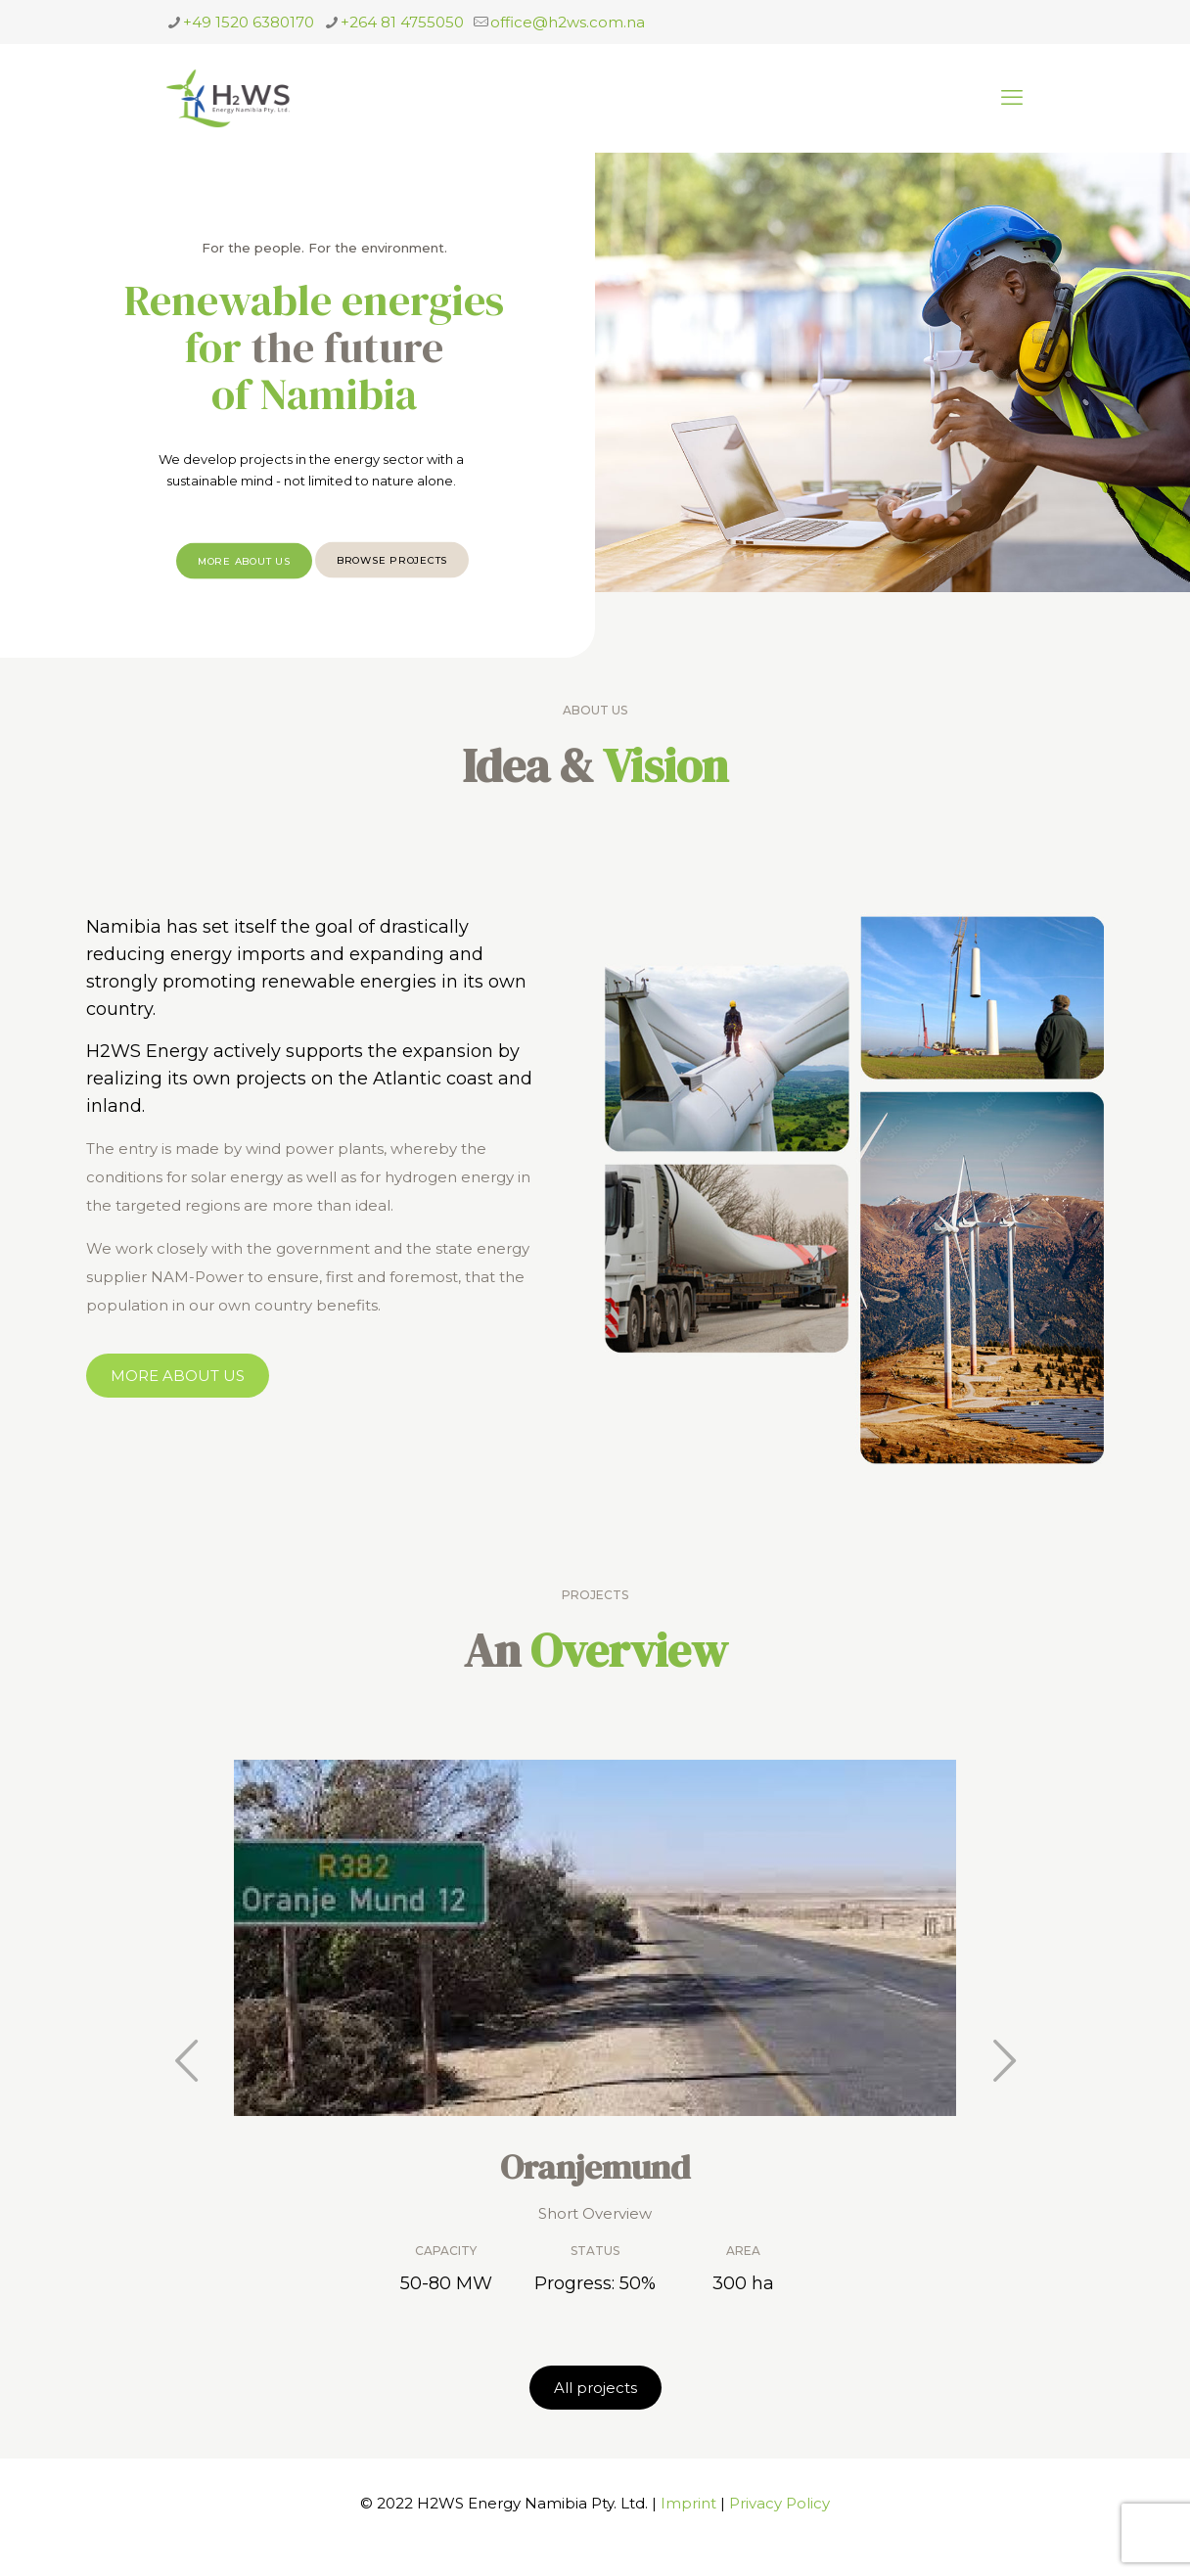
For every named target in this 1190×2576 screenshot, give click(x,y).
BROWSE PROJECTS (392, 581)
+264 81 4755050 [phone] (402, 22)
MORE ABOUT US (244, 581)
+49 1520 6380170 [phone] (248, 22)
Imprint (688, 2503)
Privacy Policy (779, 2503)
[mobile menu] (1012, 98)
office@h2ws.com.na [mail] (567, 22)
